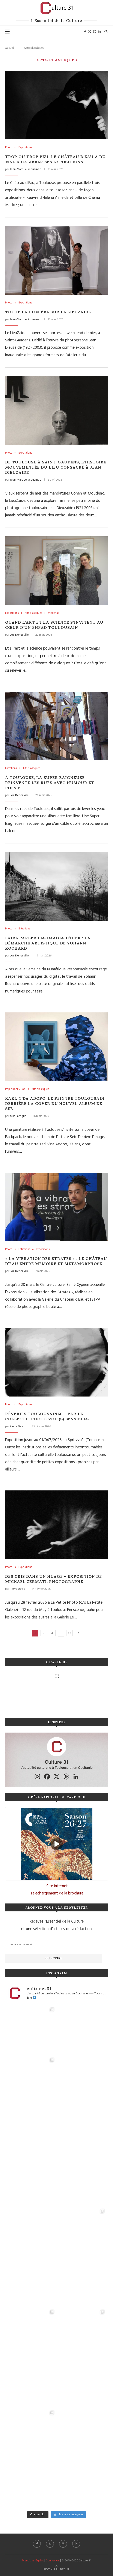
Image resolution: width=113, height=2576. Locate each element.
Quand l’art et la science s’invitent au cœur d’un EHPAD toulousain (54, 625)
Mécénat (53, 613)
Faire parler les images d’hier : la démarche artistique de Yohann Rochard (47, 943)
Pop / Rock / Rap (15, 1089)
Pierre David (17, 1426)
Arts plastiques (33, 613)
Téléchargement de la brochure (56, 1893)
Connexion (53, 2560)
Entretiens (11, 768)
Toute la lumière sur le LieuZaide (48, 311)
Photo (8, 147)
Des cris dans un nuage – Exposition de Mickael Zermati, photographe (53, 1579)
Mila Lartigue (18, 1116)
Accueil (9, 48)
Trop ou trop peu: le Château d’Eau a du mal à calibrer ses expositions (55, 159)
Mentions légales (33, 2560)
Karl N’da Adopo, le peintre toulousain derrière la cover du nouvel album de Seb (54, 1103)
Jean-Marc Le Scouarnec (25, 169)
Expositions (25, 147)
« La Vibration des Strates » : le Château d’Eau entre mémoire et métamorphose (56, 1261)
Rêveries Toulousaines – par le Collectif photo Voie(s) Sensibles (47, 1416)
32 (69, 1633)
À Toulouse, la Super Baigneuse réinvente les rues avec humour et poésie (49, 782)
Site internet (57, 1886)
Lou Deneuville (19, 634)
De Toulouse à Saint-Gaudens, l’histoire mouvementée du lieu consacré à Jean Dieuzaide (55, 467)
